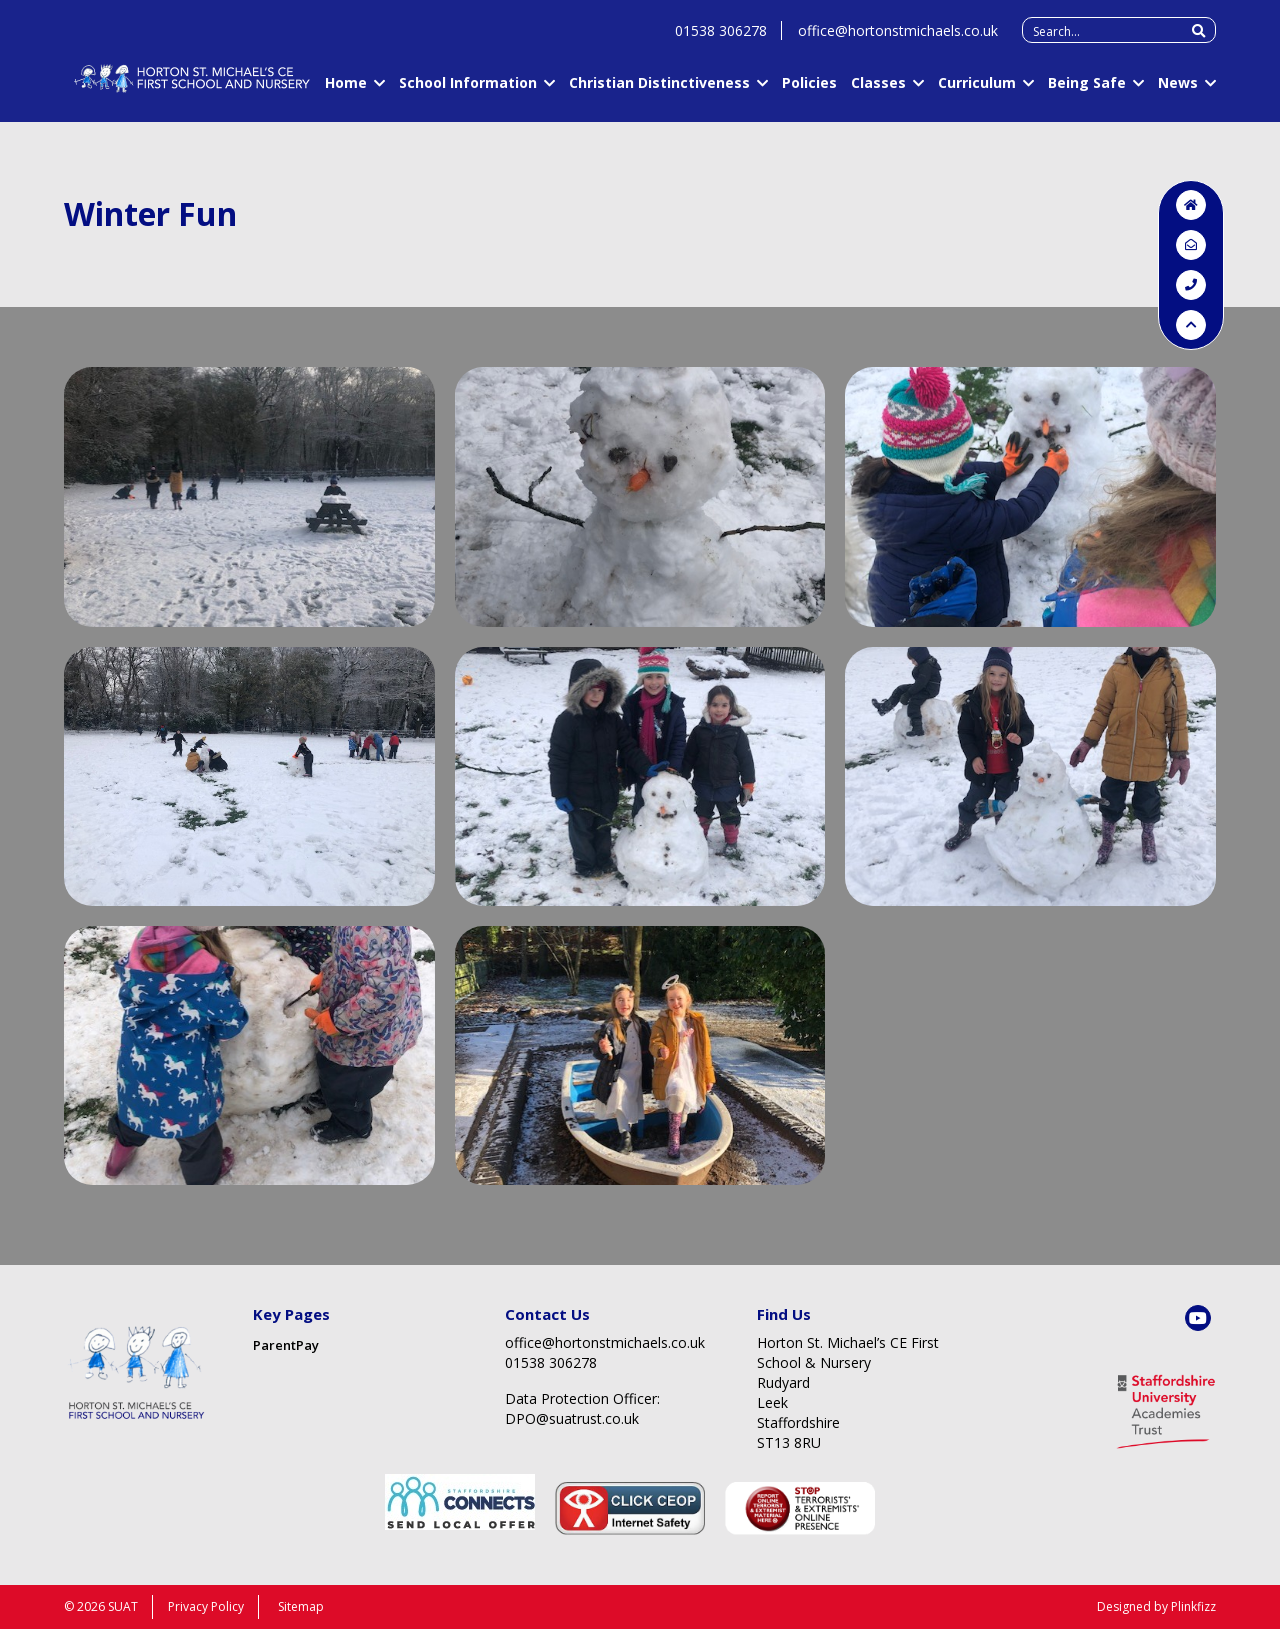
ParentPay (286, 1345)
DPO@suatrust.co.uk (572, 1418)
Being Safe (1087, 90)
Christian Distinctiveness (659, 90)
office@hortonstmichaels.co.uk (898, 38)
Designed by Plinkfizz (1156, 1606)
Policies (809, 90)
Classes (878, 90)
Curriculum (977, 90)
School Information (468, 90)
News (1178, 90)
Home (346, 90)
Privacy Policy (206, 1606)
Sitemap (301, 1606)
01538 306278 (721, 38)
